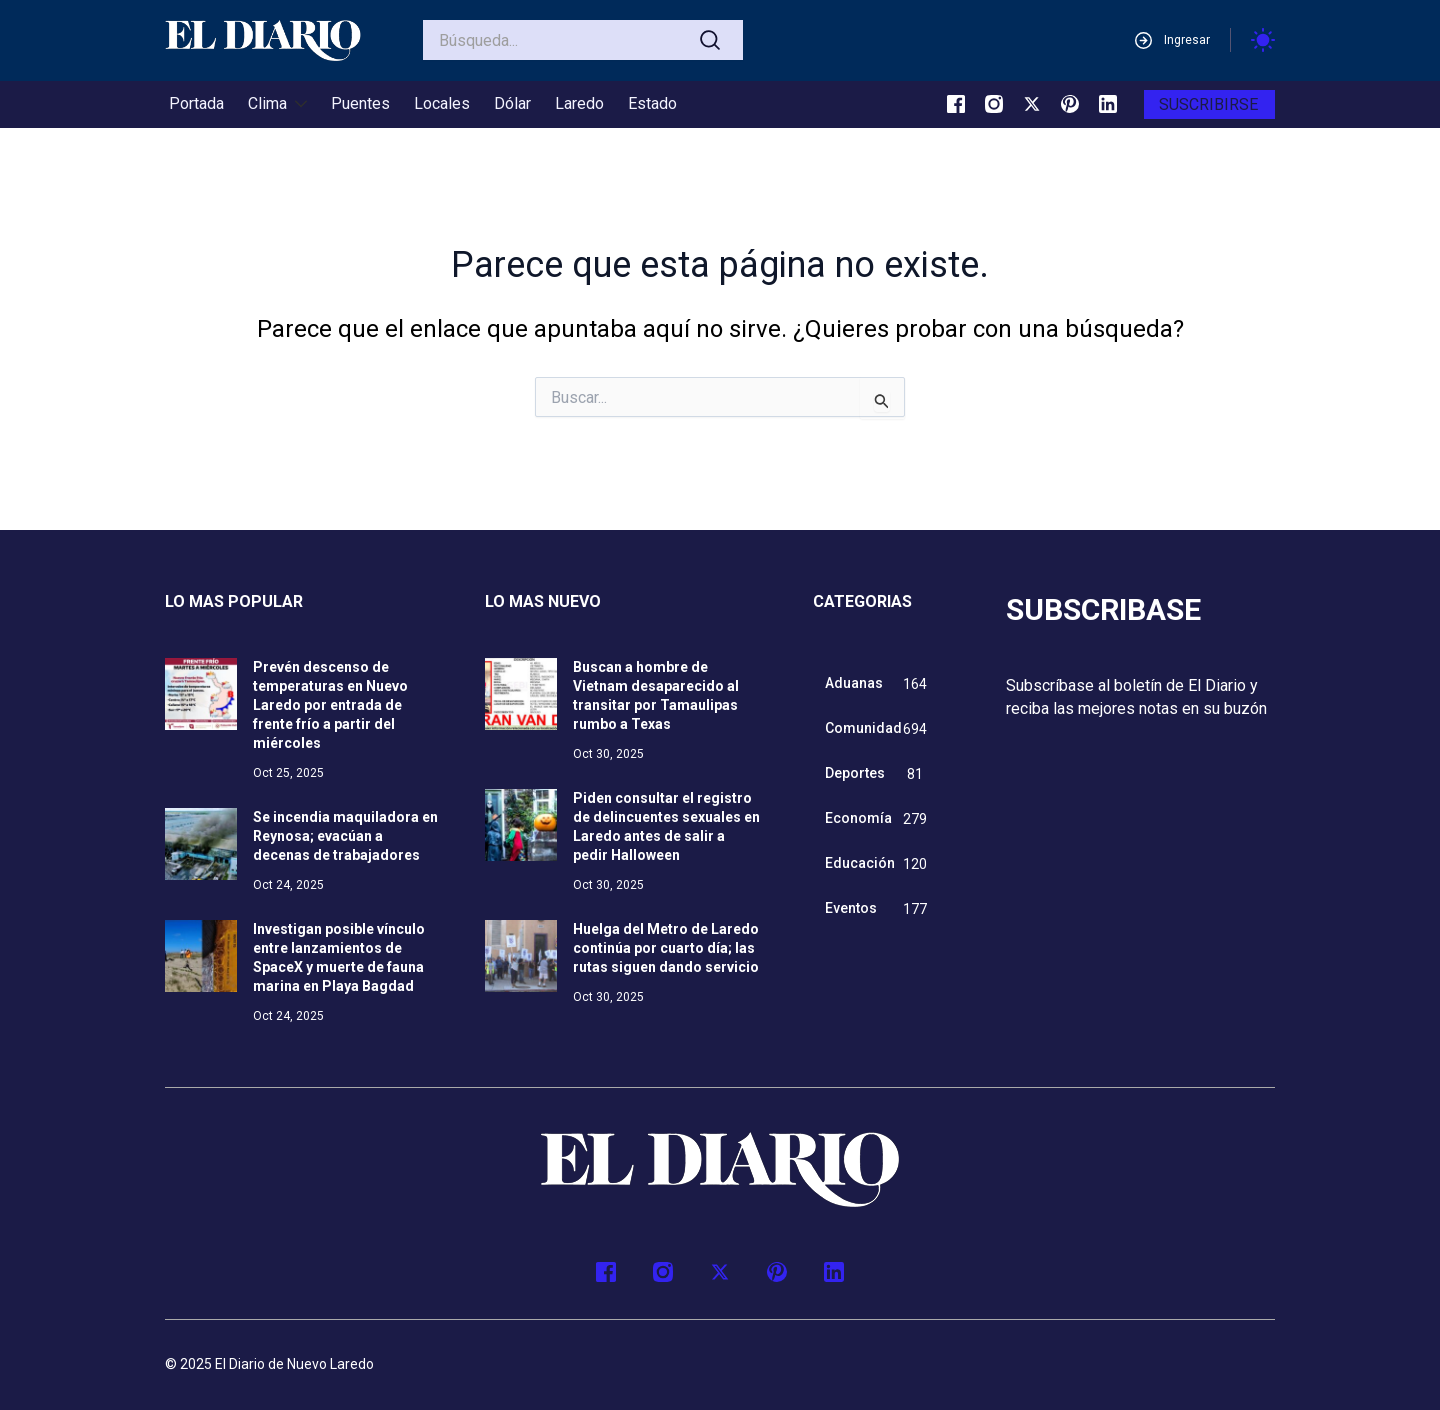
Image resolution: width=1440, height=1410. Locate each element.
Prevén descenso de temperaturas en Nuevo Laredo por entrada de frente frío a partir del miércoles (330, 705)
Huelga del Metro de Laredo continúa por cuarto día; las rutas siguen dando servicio (666, 948)
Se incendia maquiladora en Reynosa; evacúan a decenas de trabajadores (345, 836)
